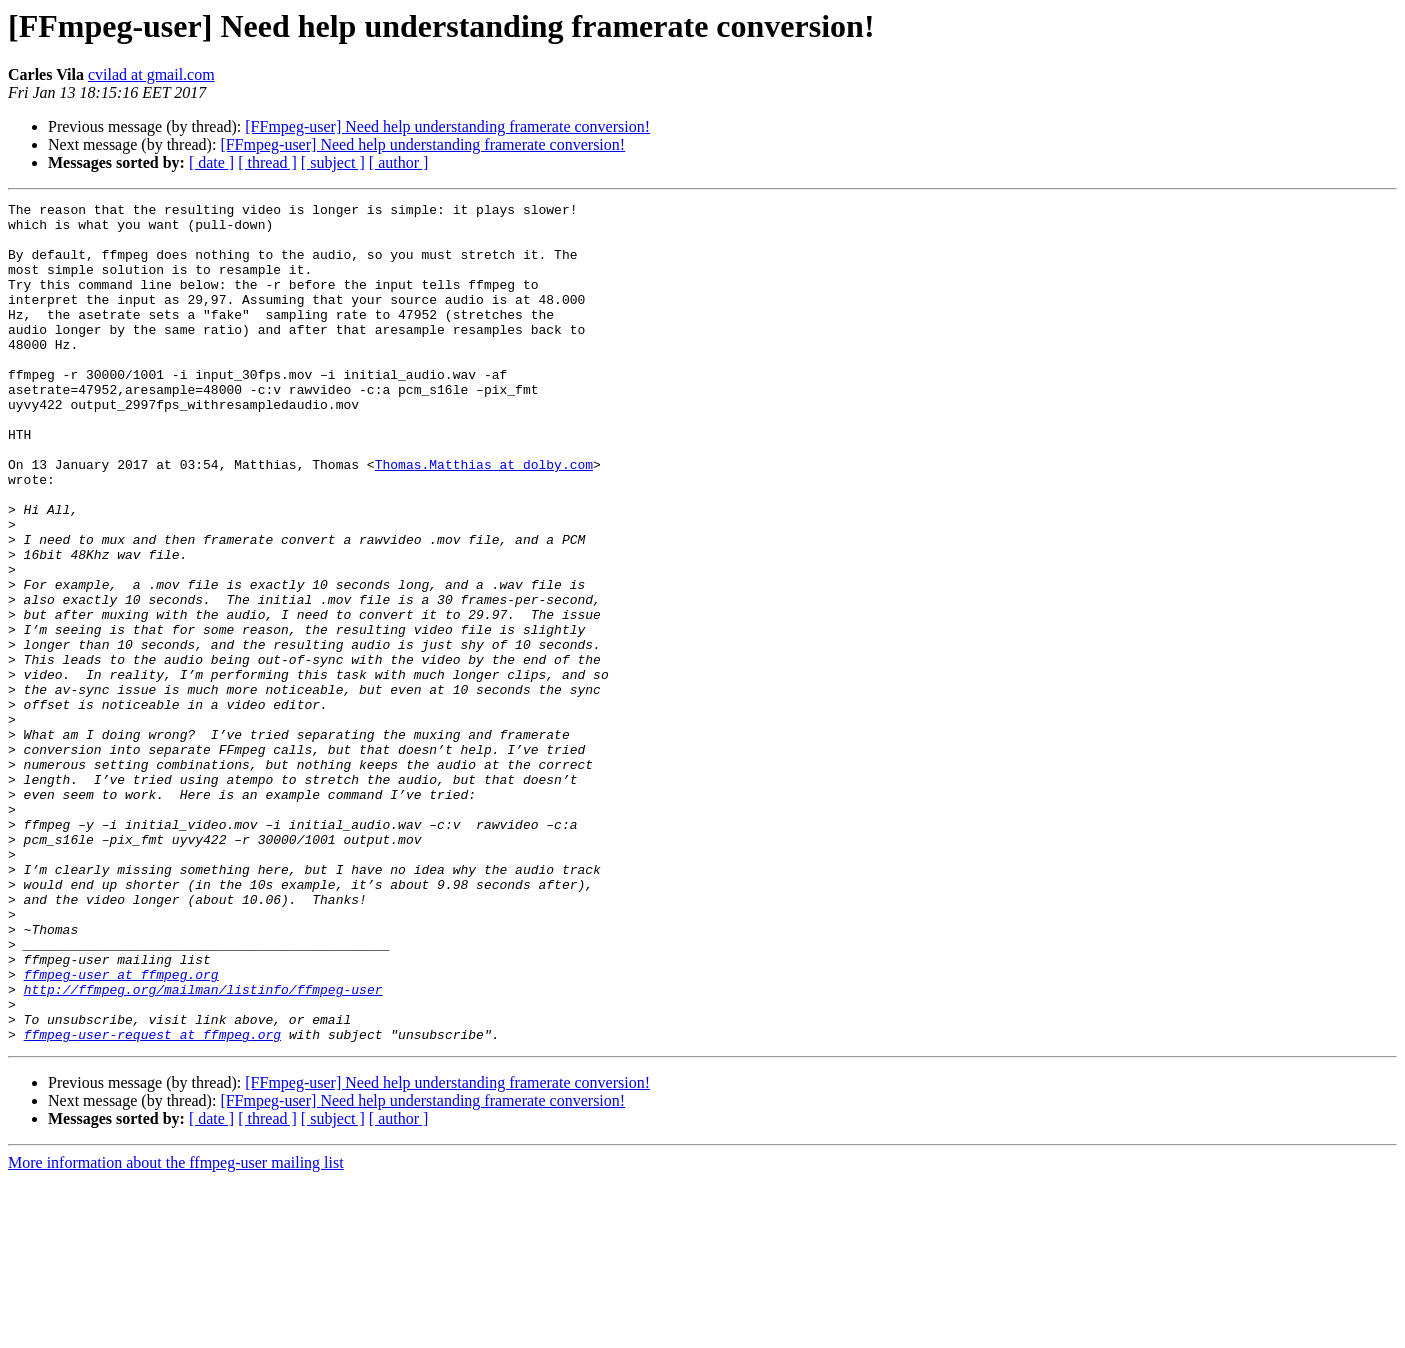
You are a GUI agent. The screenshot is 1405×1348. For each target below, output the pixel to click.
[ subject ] (333, 162)
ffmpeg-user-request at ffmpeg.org (152, 1202)
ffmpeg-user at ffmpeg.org (121, 1130)
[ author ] (399, 162)
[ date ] (211, 162)
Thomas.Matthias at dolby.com (484, 518)
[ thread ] (267, 162)
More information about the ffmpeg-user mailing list (176, 1330)
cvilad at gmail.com (151, 74)
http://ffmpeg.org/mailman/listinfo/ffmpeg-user (203, 1148)
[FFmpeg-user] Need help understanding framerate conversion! (447, 126)
